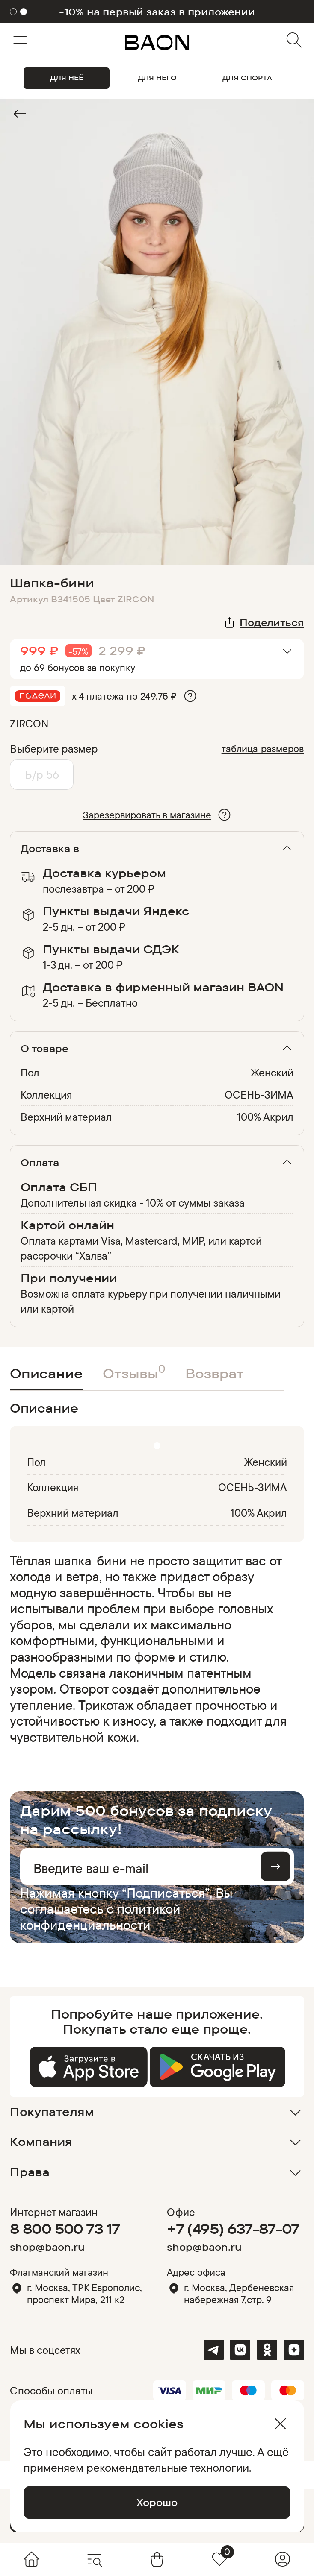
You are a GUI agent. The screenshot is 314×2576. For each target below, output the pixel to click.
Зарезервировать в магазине (147, 815)
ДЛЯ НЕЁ (66, 77)
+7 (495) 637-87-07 (233, 2228)
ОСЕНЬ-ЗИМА (259, 1094)
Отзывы (134, 1371)
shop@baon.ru (47, 2247)
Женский (272, 1072)
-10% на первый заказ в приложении (157, 12)
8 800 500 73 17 (65, 2228)
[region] (154, 1649)
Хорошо (157, 2502)
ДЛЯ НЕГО (157, 77)
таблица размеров (263, 748)
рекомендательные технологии (167, 2467)
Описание (46, 1373)
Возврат (214, 1373)
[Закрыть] (280, 2424)
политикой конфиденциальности (100, 1916)
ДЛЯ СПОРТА (247, 77)
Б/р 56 (42, 774)
